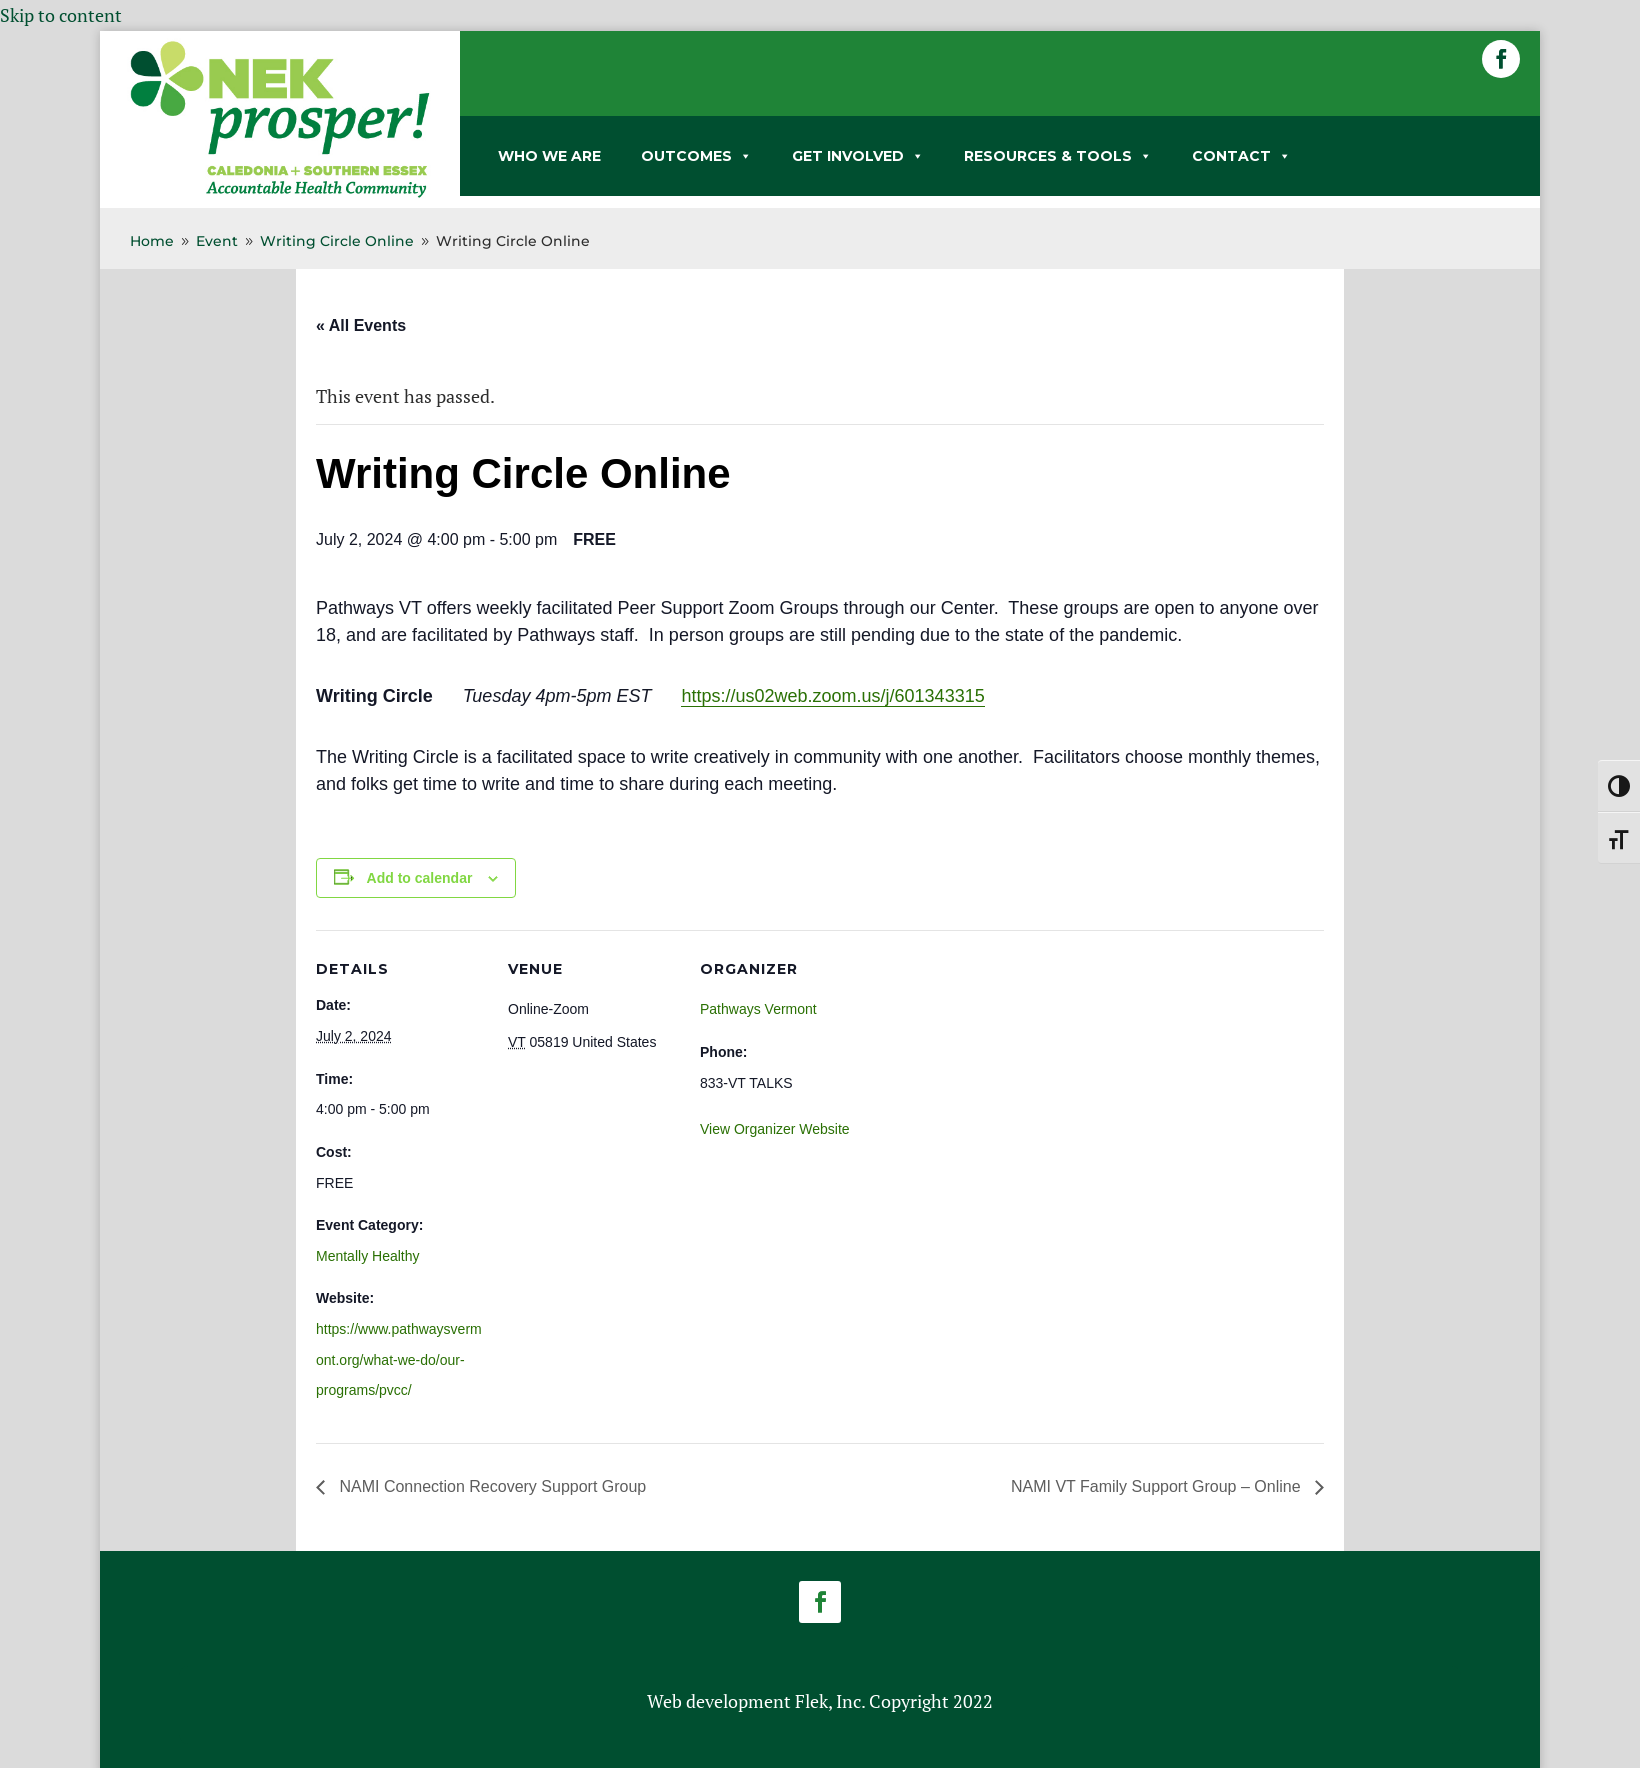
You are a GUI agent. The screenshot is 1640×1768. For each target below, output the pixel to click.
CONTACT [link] (1241, 156)
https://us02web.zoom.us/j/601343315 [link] (832, 696)
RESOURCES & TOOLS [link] (1058, 156)
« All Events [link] (361, 325)
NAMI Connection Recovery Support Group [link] (490, 1486)
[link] (280, 194)
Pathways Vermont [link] (758, 1009)
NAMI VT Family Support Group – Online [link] (1158, 1486)
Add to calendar (420, 878)
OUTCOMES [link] (696, 156)
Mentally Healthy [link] (368, 1256)
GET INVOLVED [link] (858, 156)
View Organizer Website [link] (775, 1129)
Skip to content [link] (61, 15)
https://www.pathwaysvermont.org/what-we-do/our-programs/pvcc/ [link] (399, 1359)
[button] (1501, 59)
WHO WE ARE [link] (549, 156)
